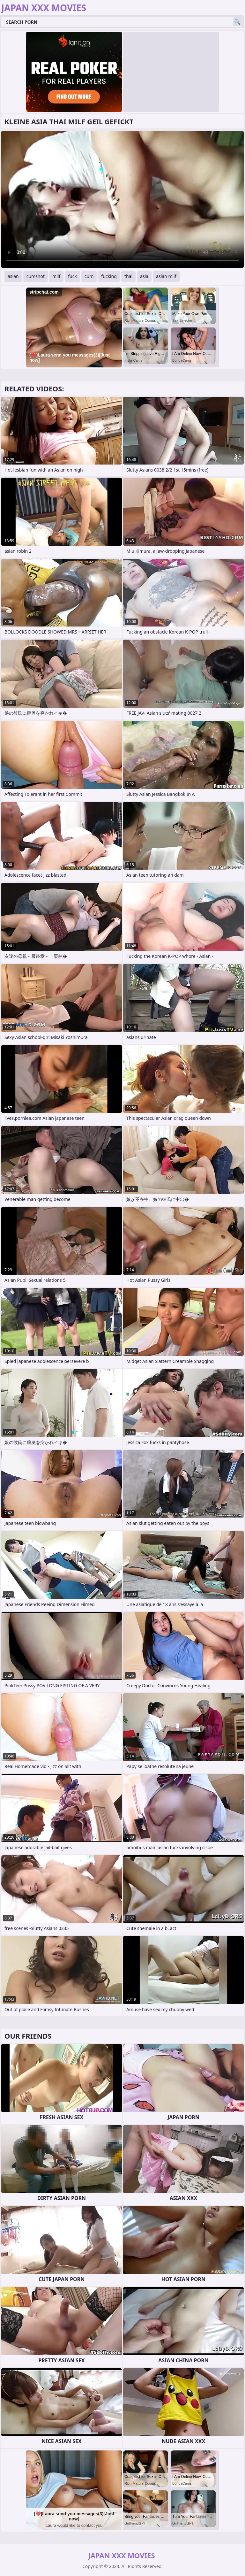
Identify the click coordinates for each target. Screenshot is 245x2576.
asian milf (166, 276)
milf (56, 276)
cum (89, 276)
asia (144, 276)
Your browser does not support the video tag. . (122, 199)
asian (13, 276)
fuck (72, 276)
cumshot (35, 276)
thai (128, 276)
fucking (109, 276)
